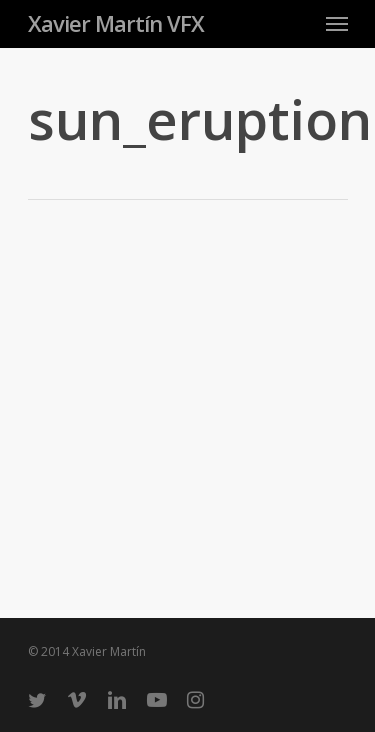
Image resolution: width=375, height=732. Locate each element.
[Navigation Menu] (337, 23)
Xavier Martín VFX (116, 23)
